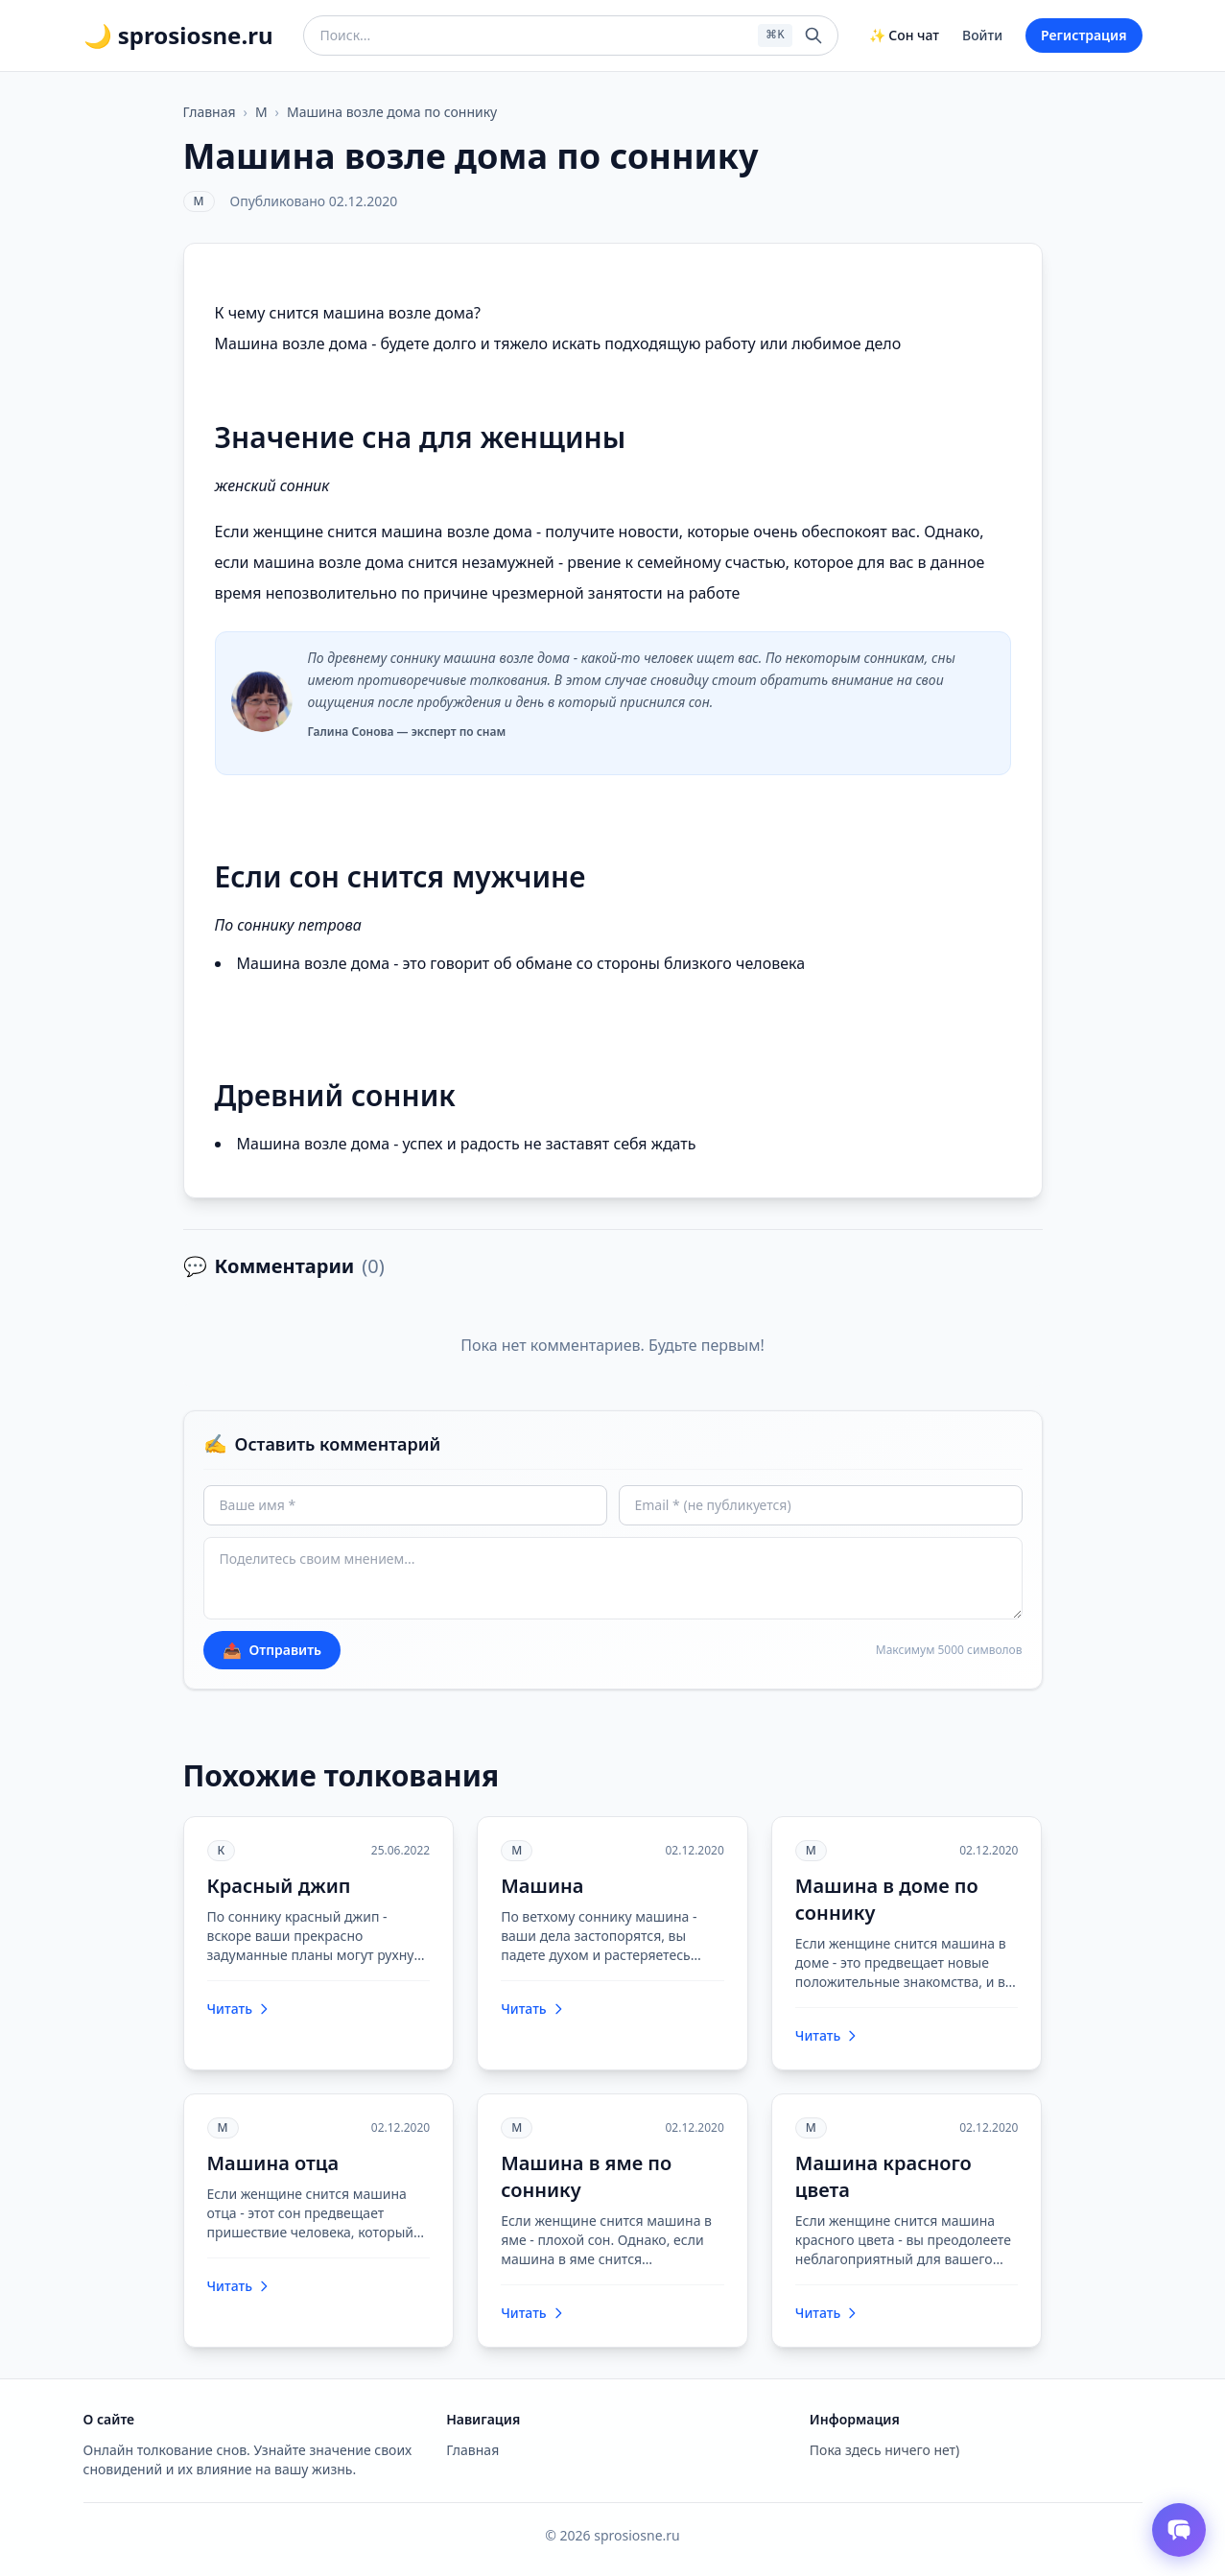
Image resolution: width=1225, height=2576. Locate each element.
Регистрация (1083, 35)
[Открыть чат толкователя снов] (1179, 2530)
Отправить (272, 1650)
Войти (982, 35)
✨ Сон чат (904, 35)
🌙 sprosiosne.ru (178, 35)
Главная (209, 112)
